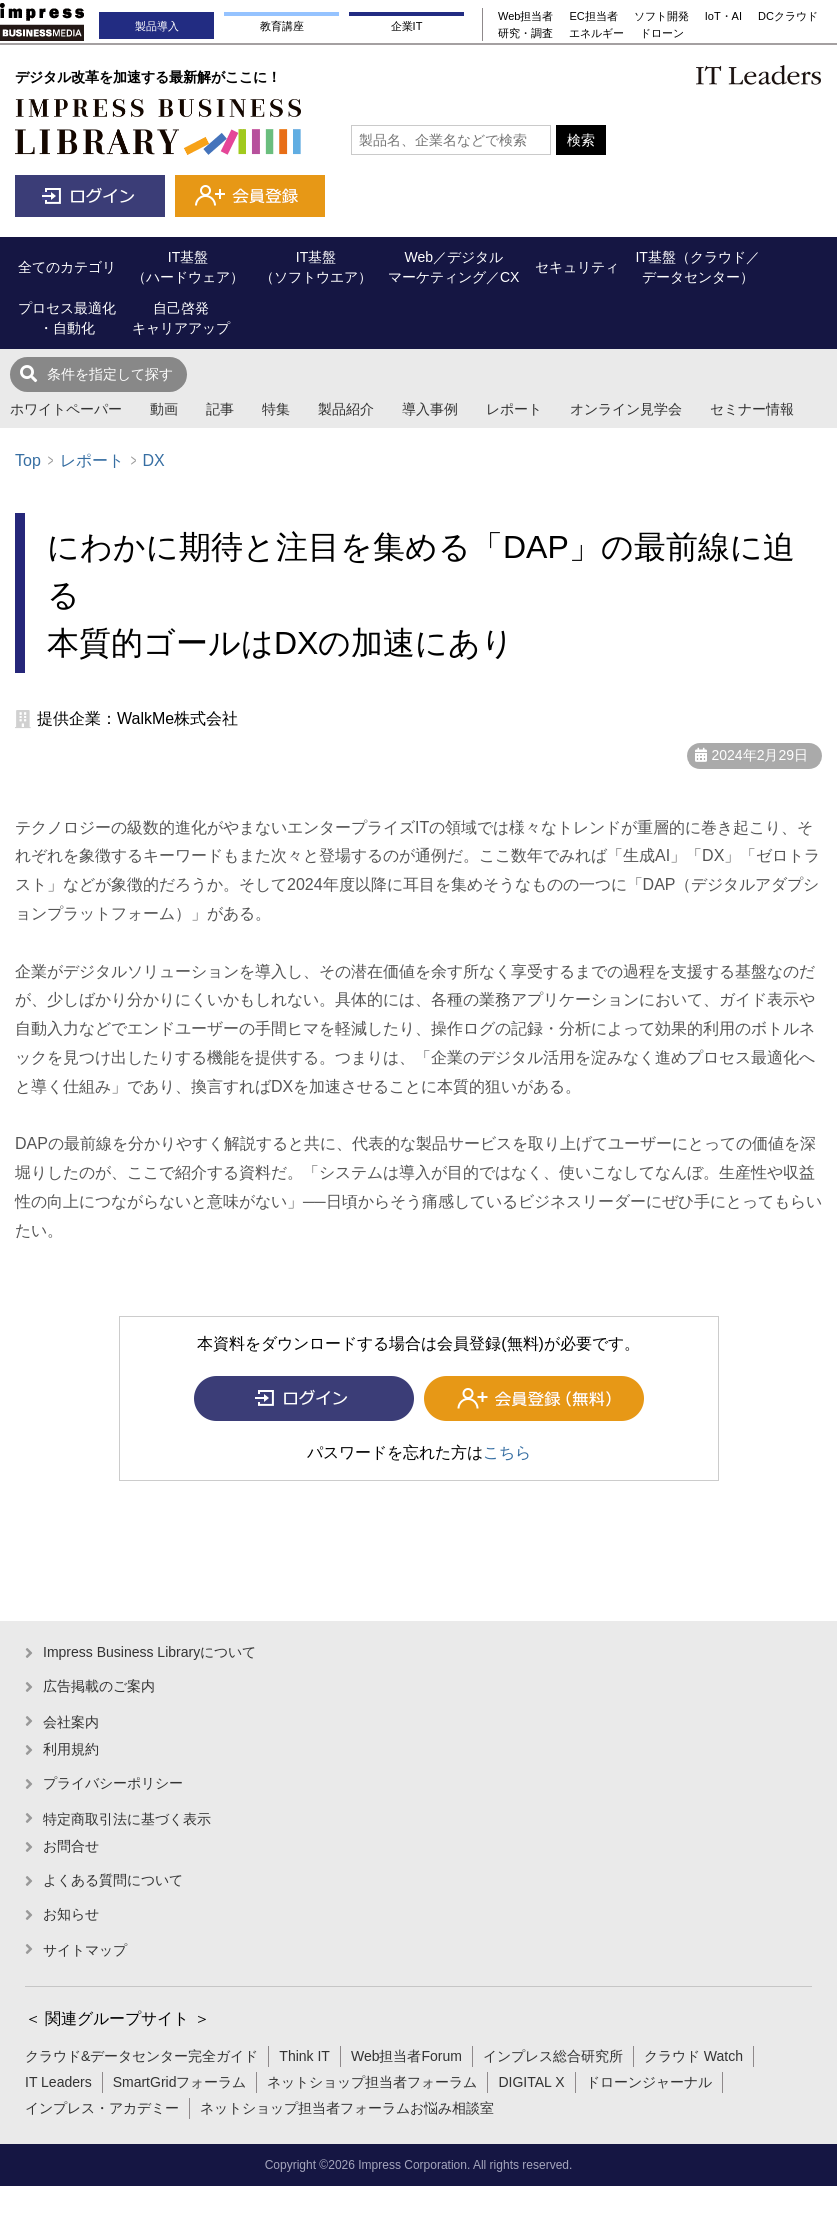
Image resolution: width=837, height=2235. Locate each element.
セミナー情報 (752, 409)
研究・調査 (525, 33)
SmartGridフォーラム (180, 2082)
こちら (507, 1452)
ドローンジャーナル (649, 2082)
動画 (164, 409)
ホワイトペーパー (66, 409)
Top (28, 460)
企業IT (407, 26)
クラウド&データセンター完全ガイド (141, 2056)
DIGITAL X (531, 2082)
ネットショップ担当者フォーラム (372, 2082)
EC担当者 (593, 16)
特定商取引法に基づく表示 (127, 1819)
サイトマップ (85, 1950)
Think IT (304, 2056)
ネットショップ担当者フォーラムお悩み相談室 (347, 2108)
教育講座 (282, 26)
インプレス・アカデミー (102, 2108)
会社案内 (71, 1722)
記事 (220, 409)
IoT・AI (723, 16)
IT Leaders (58, 2082)
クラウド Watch (693, 2056)
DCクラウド (788, 16)
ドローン (662, 33)
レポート (514, 409)
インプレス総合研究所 (553, 2056)
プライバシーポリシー (113, 1783)
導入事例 (430, 409)
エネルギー (596, 33)
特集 (276, 409)
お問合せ (71, 1846)
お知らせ (71, 1914)
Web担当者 (525, 16)
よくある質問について (113, 1880)
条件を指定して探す (110, 374)
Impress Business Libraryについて (149, 1652)
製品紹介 (346, 409)
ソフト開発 (661, 16)
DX (153, 460)
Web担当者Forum (406, 2056)
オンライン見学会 (626, 409)
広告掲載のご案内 (99, 1686)
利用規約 (71, 1749)
